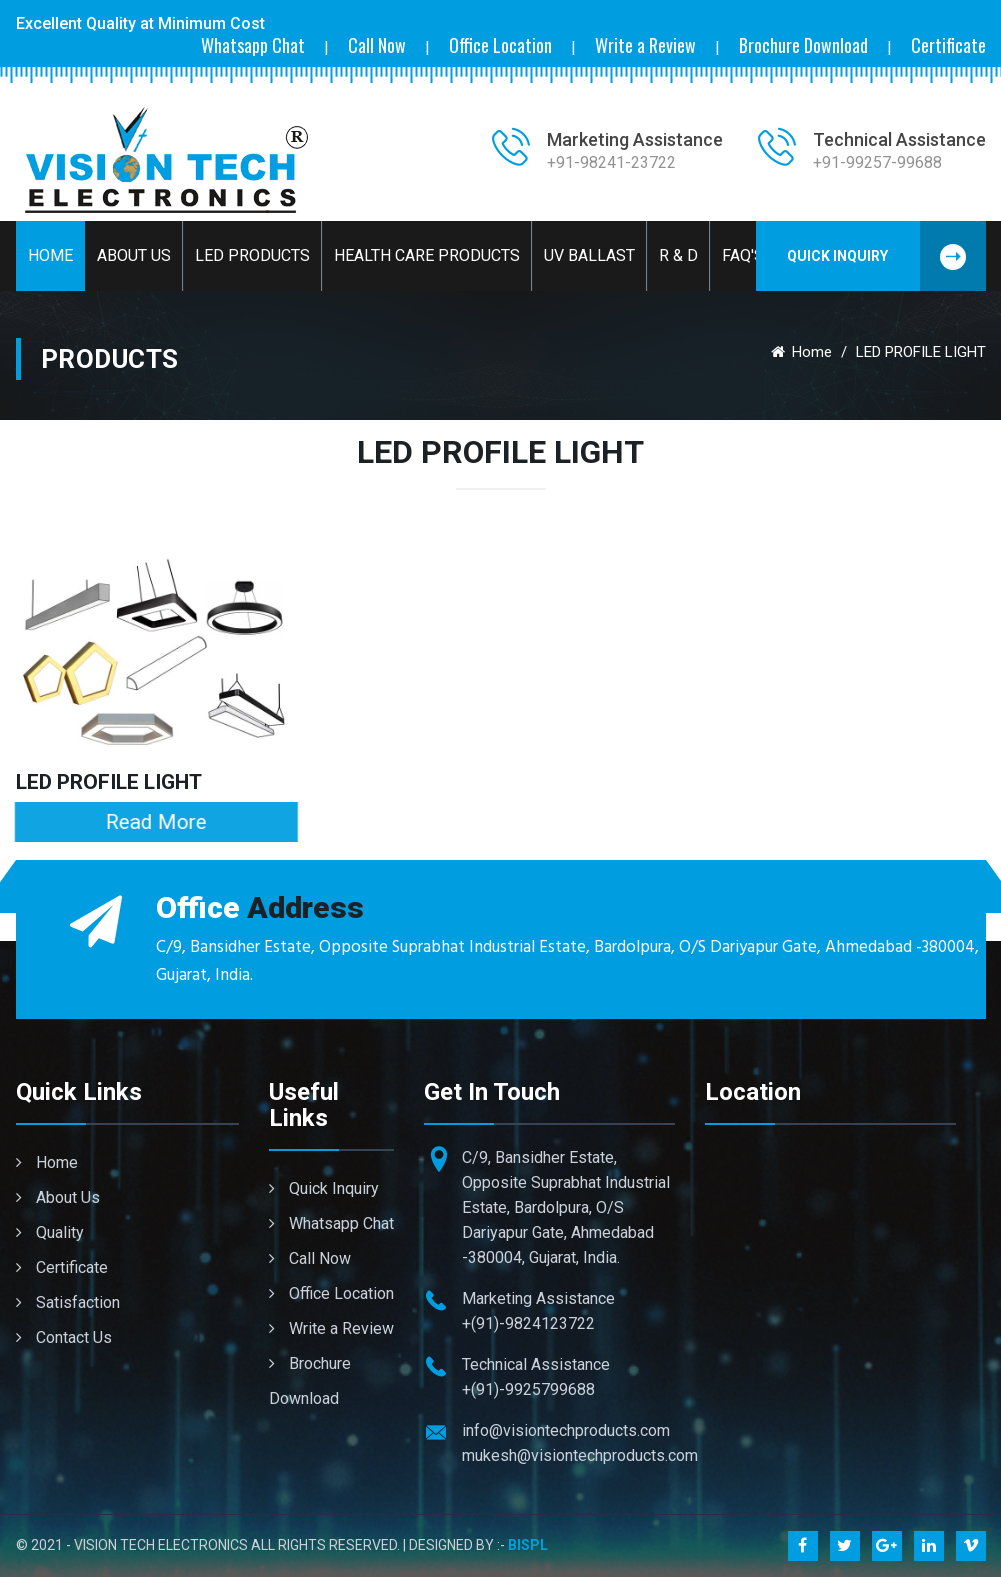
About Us (134, 255)
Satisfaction (68, 1302)
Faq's (743, 255)
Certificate (948, 45)
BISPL (528, 1545)
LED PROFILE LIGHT (109, 782)
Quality (50, 1232)
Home (50, 255)
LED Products (252, 255)
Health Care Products (427, 255)
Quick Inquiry (886, 256)
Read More (148, 822)
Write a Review (645, 45)
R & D (678, 255)
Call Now (377, 45)
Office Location (500, 45)
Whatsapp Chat (253, 45)
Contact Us (64, 1337)
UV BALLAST (589, 255)
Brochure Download (803, 45)
